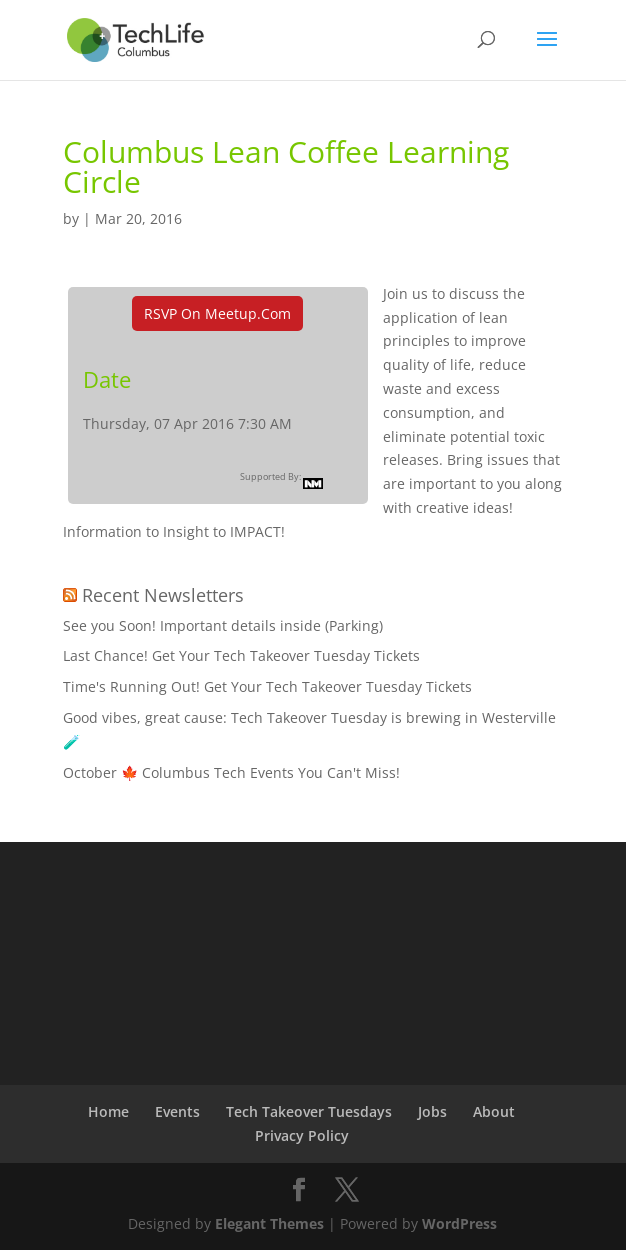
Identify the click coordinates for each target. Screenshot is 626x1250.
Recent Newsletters (163, 595)
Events (177, 1111)
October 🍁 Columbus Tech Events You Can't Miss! (231, 772)
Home (108, 1111)
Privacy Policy (302, 1135)
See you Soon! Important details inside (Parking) (223, 625)
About (494, 1111)
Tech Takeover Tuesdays (309, 1111)
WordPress (459, 1223)
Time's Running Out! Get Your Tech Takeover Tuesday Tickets (267, 686)
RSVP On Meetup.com (217, 313)
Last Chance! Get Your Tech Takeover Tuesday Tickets (241, 655)
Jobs (432, 1111)
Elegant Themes (269, 1223)
